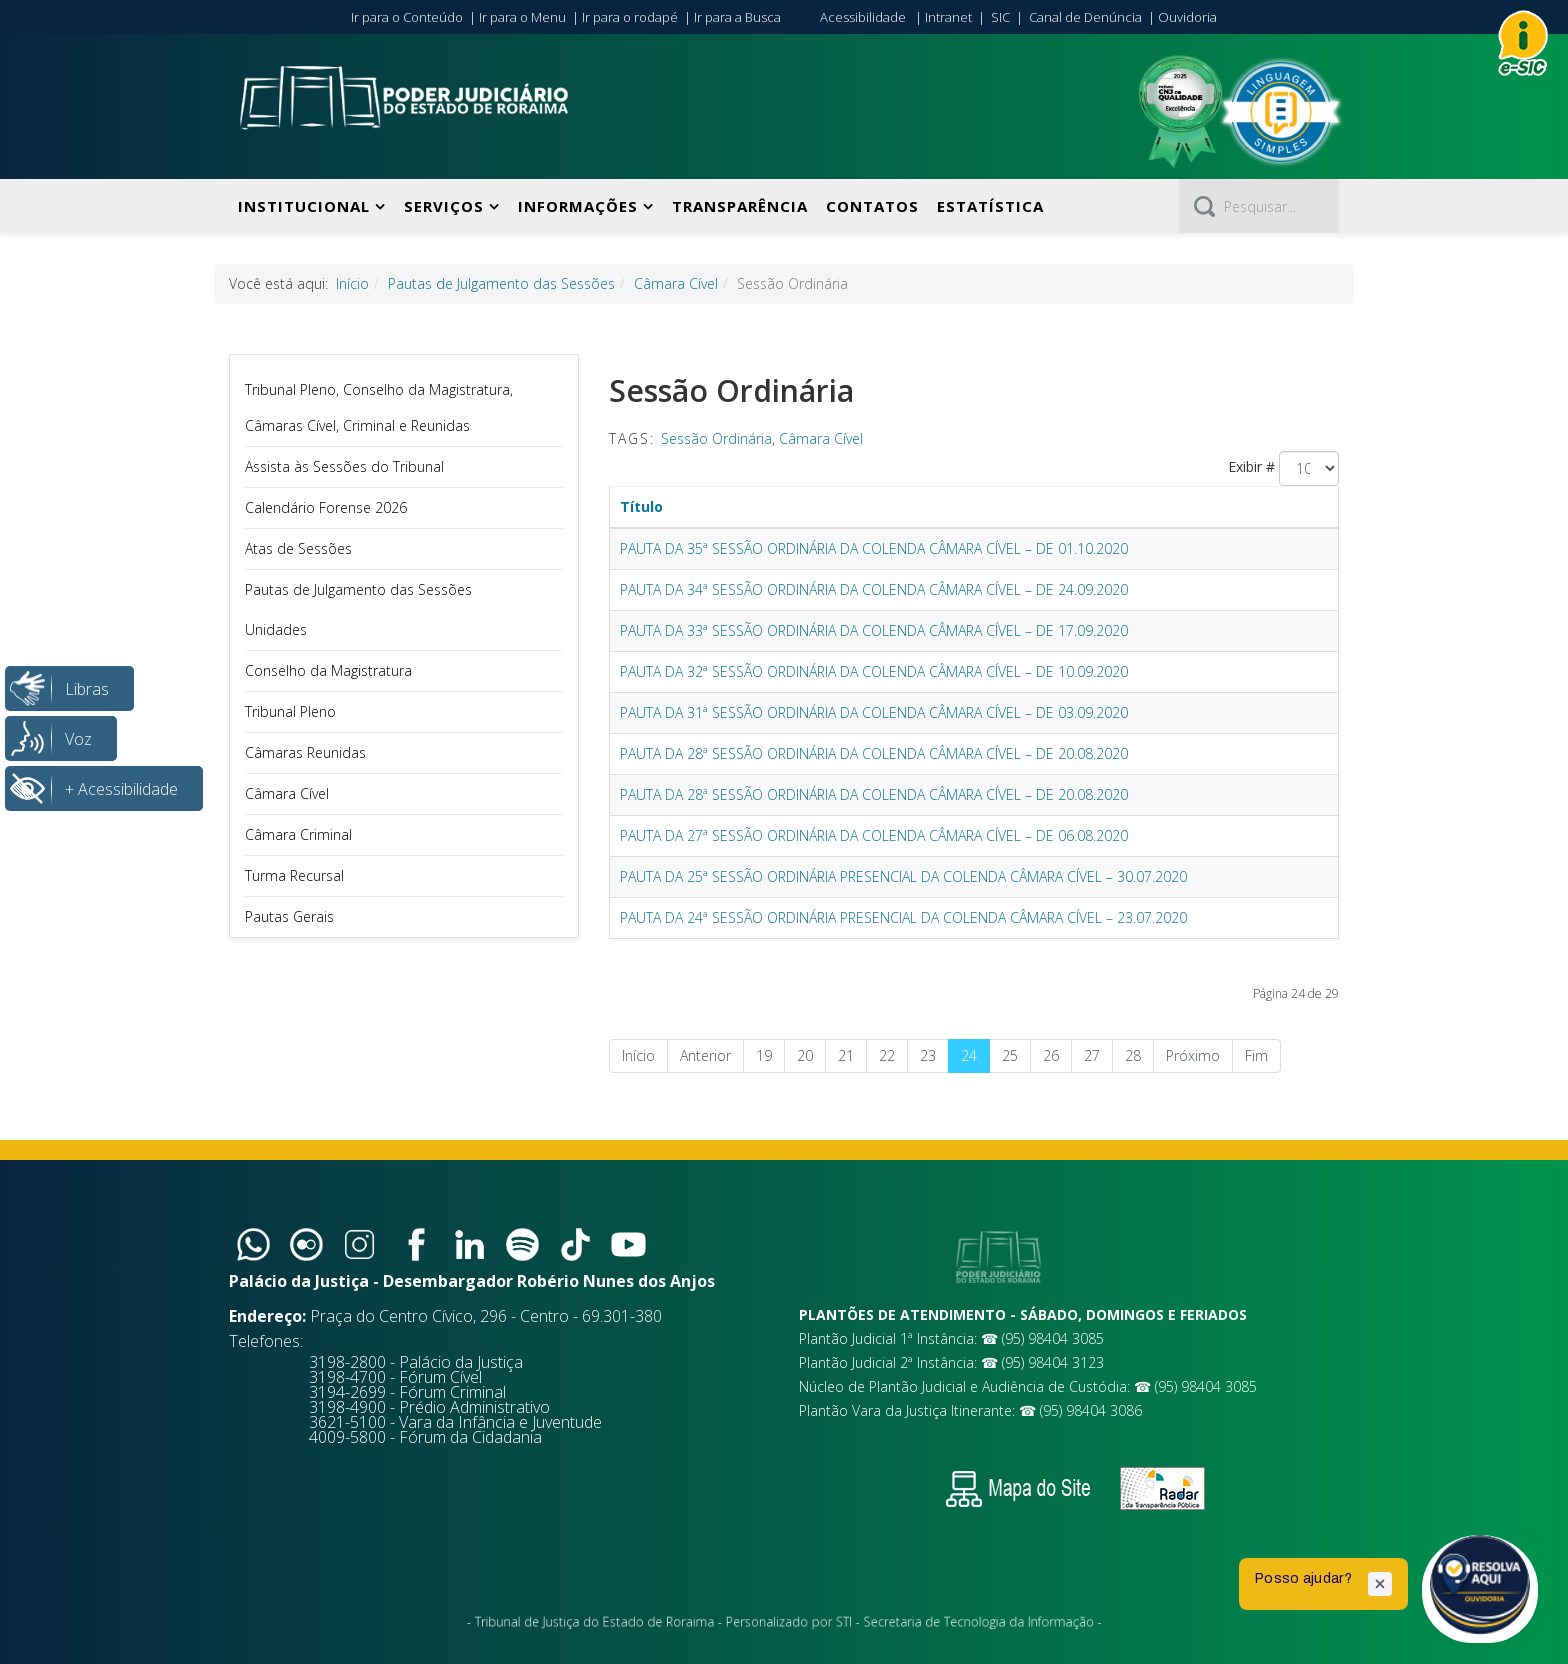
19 (764, 1055)
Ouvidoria (1187, 17)
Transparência (740, 206)
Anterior (705, 1055)
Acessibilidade (863, 17)
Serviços (444, 206)
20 (805, 1055)
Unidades (276, 629)
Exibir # (1251, 466)
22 (887, 1055)
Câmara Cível (676, 283)
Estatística (990, 206)
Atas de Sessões (298, 548)
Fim (1256, 1055)
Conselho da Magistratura (328, 670)
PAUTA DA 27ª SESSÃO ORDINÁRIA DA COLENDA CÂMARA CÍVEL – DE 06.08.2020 (874, 835)
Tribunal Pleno (290, 711)
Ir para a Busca (737, 17)
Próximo (1193, 1055)
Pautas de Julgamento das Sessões (501, 283)
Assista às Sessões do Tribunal (344, 466)
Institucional (304, 206)
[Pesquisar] (1259, 206)
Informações (578, 206)
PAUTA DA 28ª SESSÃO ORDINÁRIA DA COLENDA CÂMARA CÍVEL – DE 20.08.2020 (874, 753)
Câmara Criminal (298, 834)
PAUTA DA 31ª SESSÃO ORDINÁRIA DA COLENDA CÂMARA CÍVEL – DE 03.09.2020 (874, 712)
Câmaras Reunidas (305, 752)
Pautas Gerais (289, 916)
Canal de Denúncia (1085, 17)
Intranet (948, 17)
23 (928, 1055)
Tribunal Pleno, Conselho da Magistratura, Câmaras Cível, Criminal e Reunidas (379, 407)
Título (641, 506)
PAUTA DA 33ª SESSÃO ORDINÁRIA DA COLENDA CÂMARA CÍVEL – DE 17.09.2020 (874, 630)
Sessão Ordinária (716, 438)
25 (1010, 1055)
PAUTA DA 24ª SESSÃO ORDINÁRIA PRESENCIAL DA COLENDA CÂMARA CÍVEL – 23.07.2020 (903, 917)
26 (1051, 1055)
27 (1092, 1055)
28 (1133, 1055)
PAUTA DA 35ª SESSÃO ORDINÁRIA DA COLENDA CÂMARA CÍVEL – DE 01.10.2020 (874, 548)
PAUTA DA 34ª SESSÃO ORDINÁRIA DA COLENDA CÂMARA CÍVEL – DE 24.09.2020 (874, 589)
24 (969, 1055)
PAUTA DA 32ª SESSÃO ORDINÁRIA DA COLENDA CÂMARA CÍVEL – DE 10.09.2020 (874, 671)
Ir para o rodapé (630, 17)
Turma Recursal (294, 875)
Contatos (872, 206)
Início (352, 283)
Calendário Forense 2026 (326, 507)
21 (846, 1055)
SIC (1000, 17)
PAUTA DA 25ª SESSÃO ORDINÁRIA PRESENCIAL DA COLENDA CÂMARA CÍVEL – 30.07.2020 (903, 876)
